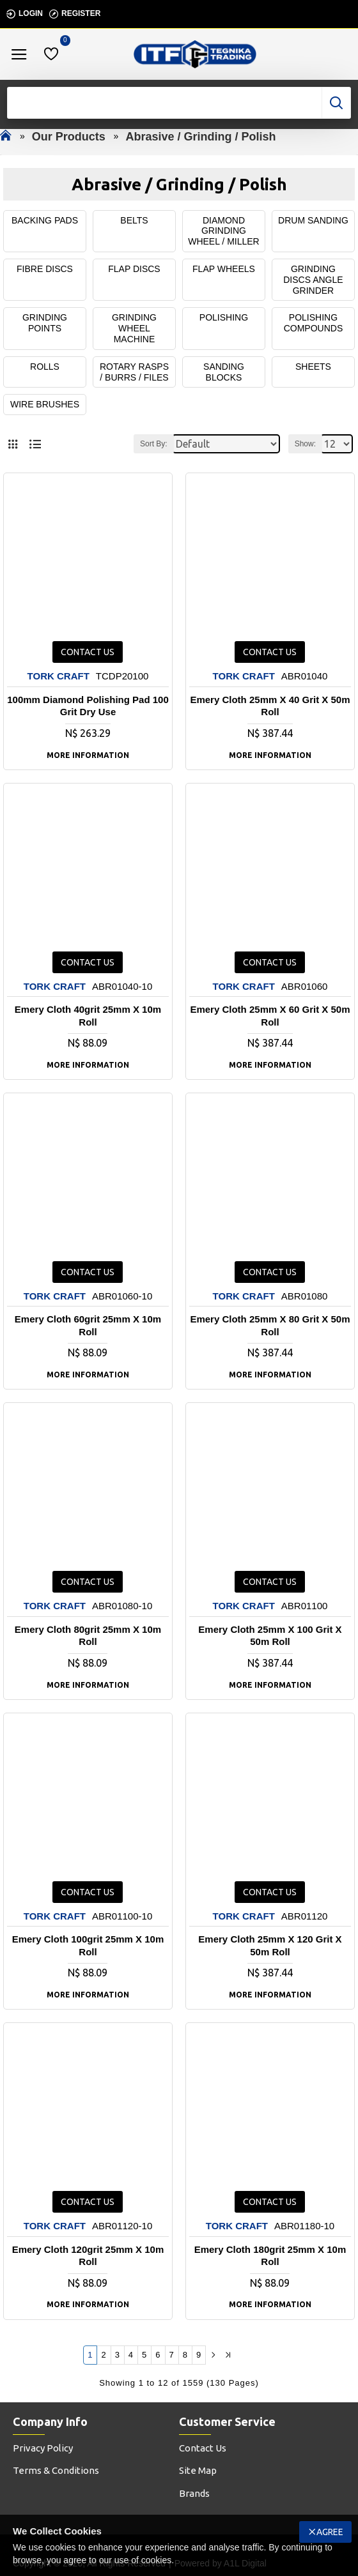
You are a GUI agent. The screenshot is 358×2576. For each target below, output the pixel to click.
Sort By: (153, 443)
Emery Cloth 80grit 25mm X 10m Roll (88, 1636)
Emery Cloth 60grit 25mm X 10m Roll (88, 1326)
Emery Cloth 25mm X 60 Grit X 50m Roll (270, 1015)
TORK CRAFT (58, 676)
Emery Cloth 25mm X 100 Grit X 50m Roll (269, 1636)
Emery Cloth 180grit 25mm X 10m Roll (270, 2256)
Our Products (68, 136)
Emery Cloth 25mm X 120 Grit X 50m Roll (269, 1945)
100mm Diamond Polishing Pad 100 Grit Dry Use (88, 706)
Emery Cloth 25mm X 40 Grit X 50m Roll (270, 706)
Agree (329, 2532)
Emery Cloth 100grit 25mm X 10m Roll (88, 1945)
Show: (305, 443)
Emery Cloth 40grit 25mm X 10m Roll (88, 1015)
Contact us (87, 652)
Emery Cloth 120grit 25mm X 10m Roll (88, 2256)
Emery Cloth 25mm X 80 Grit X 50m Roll (270, 1326)
